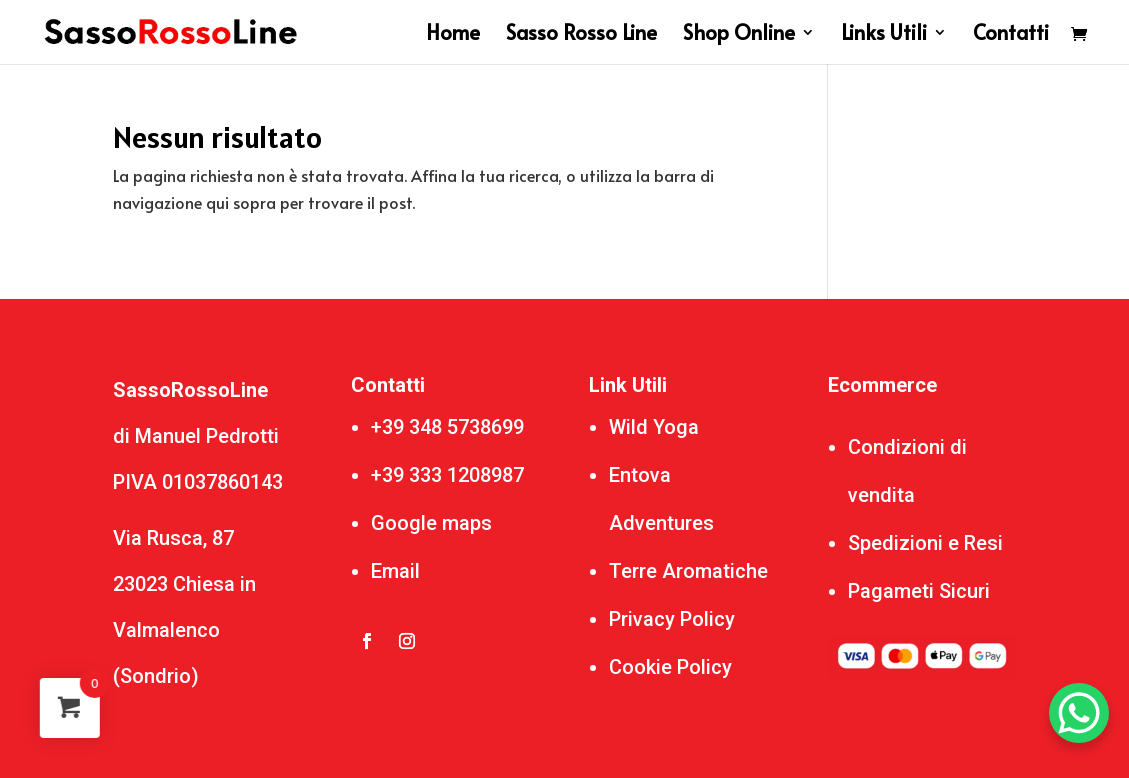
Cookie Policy (670, 667)
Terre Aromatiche (688, 571)
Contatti (1011, 35)
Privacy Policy (672, 619)
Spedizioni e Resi (925, 543)
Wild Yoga (654, 427)
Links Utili (884, 35)
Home (453, 35)
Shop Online (739, 35)
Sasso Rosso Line (581, 35)
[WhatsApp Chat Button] (1079, 713)
